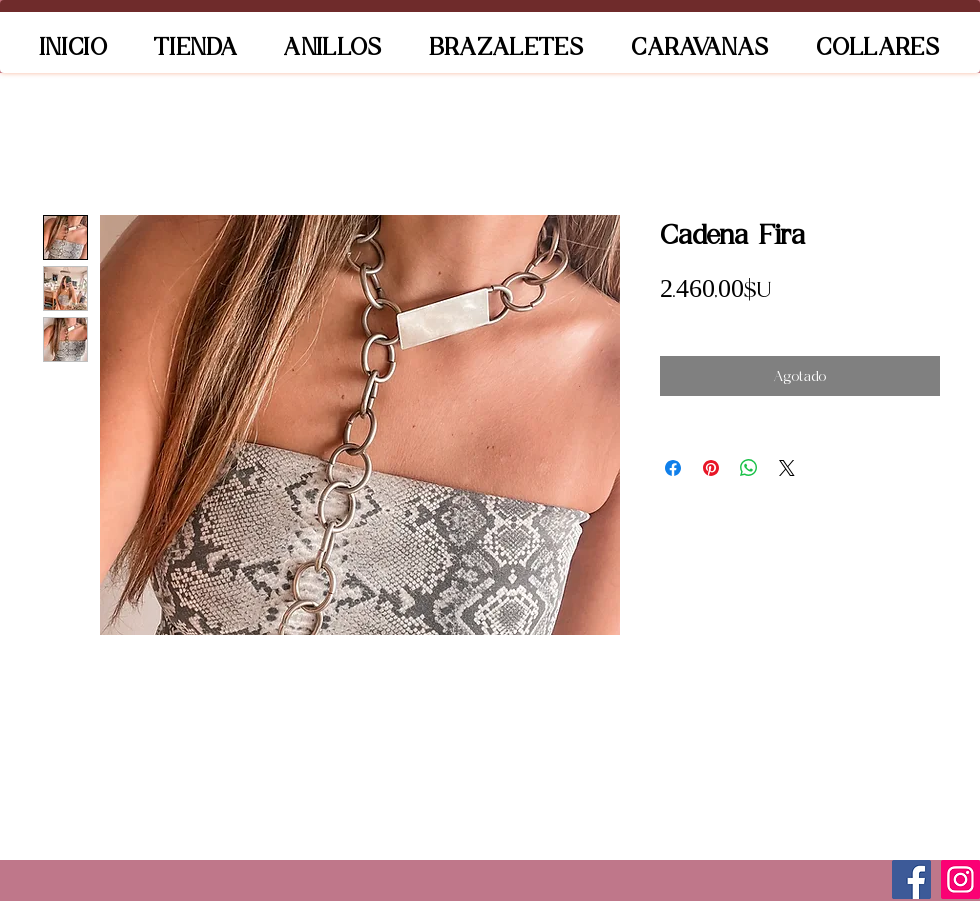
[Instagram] (960, 879)
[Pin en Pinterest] (711, 468)
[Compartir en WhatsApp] (749, 468)
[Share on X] (787, 468)
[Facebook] (911, 879)
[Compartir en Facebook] (673, 468)
